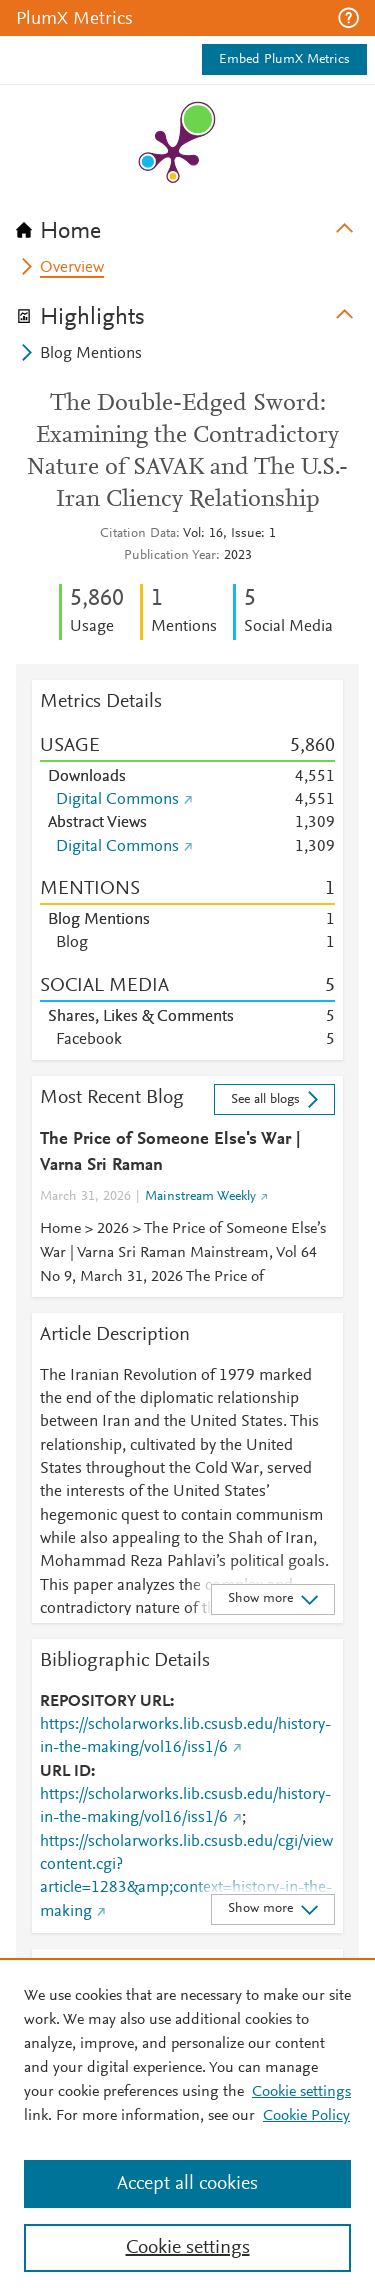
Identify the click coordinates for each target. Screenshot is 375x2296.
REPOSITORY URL (105, 1702)
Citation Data (138, 534)
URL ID (65, 1772)
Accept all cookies (187, 2184)
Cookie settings (301, 2092)
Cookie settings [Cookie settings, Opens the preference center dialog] (188, 2248)
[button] (348, 18)
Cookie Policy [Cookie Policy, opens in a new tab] (306, 2116)
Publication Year (170, 556)
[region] (187, 2127)
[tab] (187, 225)
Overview (72, 268)
